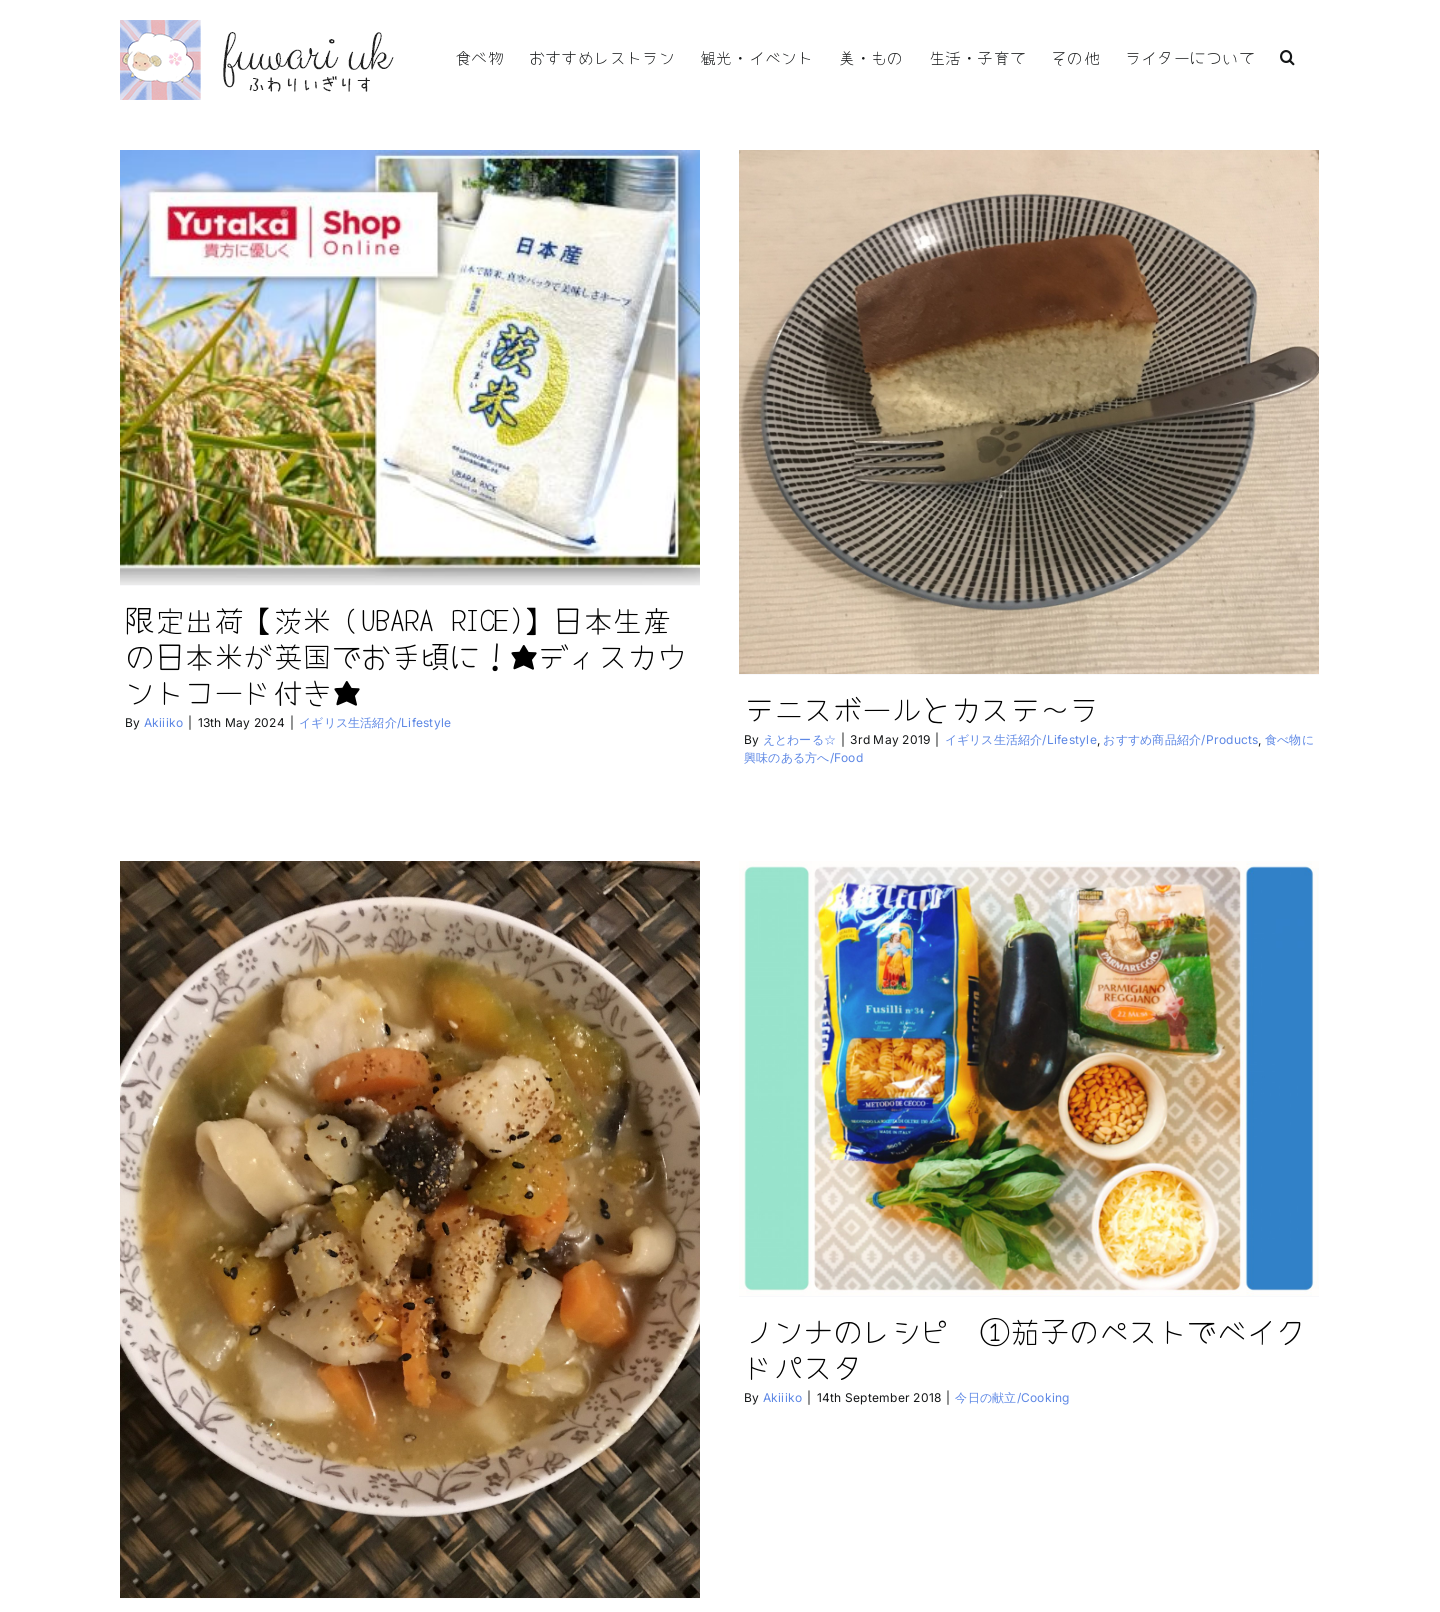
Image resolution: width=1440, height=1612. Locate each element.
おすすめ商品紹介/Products (1161, 739)
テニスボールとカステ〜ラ (902, 708)
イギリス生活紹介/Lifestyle (375, 722)
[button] (1287, 55)
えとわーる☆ (779, 739)
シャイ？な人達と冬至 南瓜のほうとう (472, 1563)
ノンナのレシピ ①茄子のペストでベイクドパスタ (964, 1347)
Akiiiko (164, 722)
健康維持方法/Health (618, 1594)
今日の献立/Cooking (496, 1594)
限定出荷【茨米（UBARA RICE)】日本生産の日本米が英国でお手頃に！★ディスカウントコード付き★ (405, 655)
